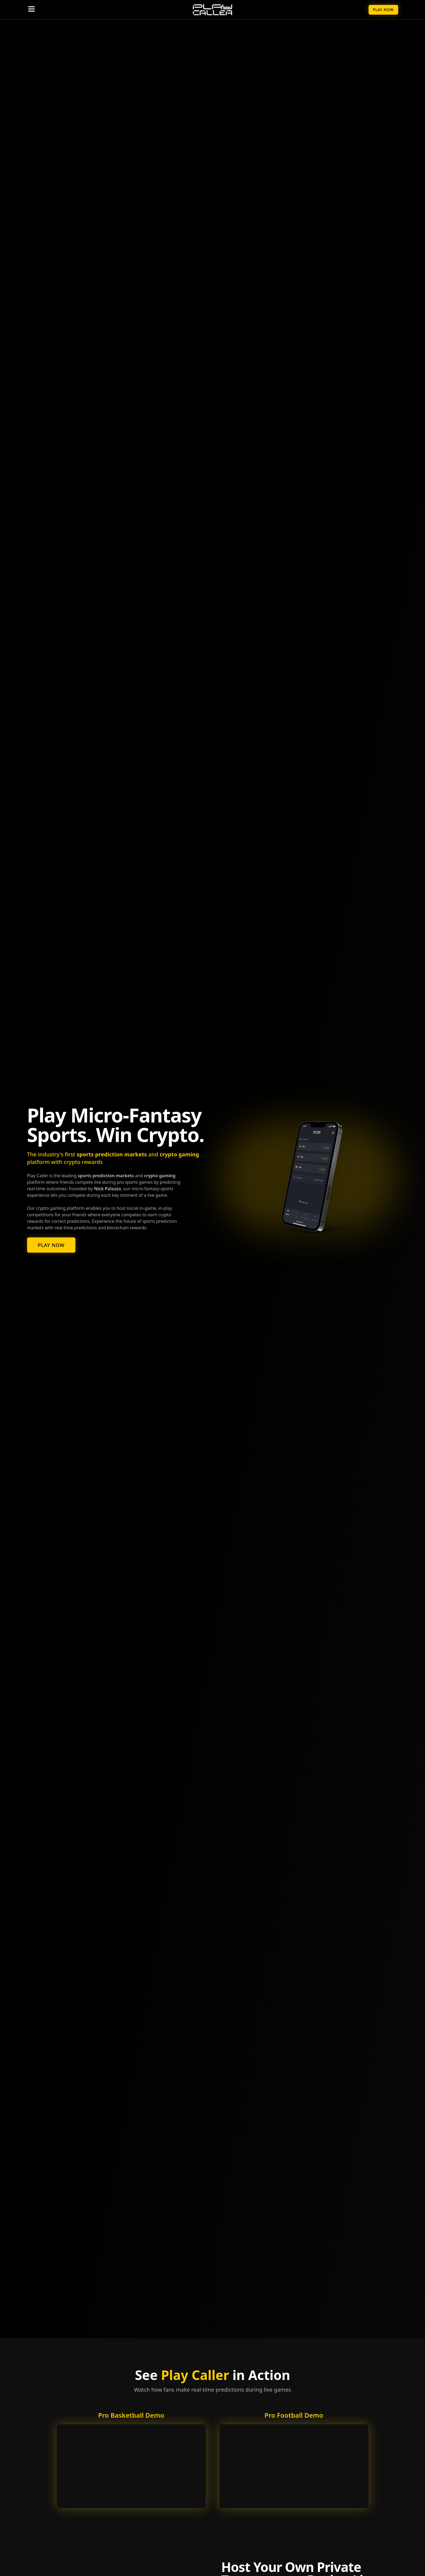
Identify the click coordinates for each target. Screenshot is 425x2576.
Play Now (383, 9)
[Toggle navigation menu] (31, 9)
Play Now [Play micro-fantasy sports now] (51, 1245)
